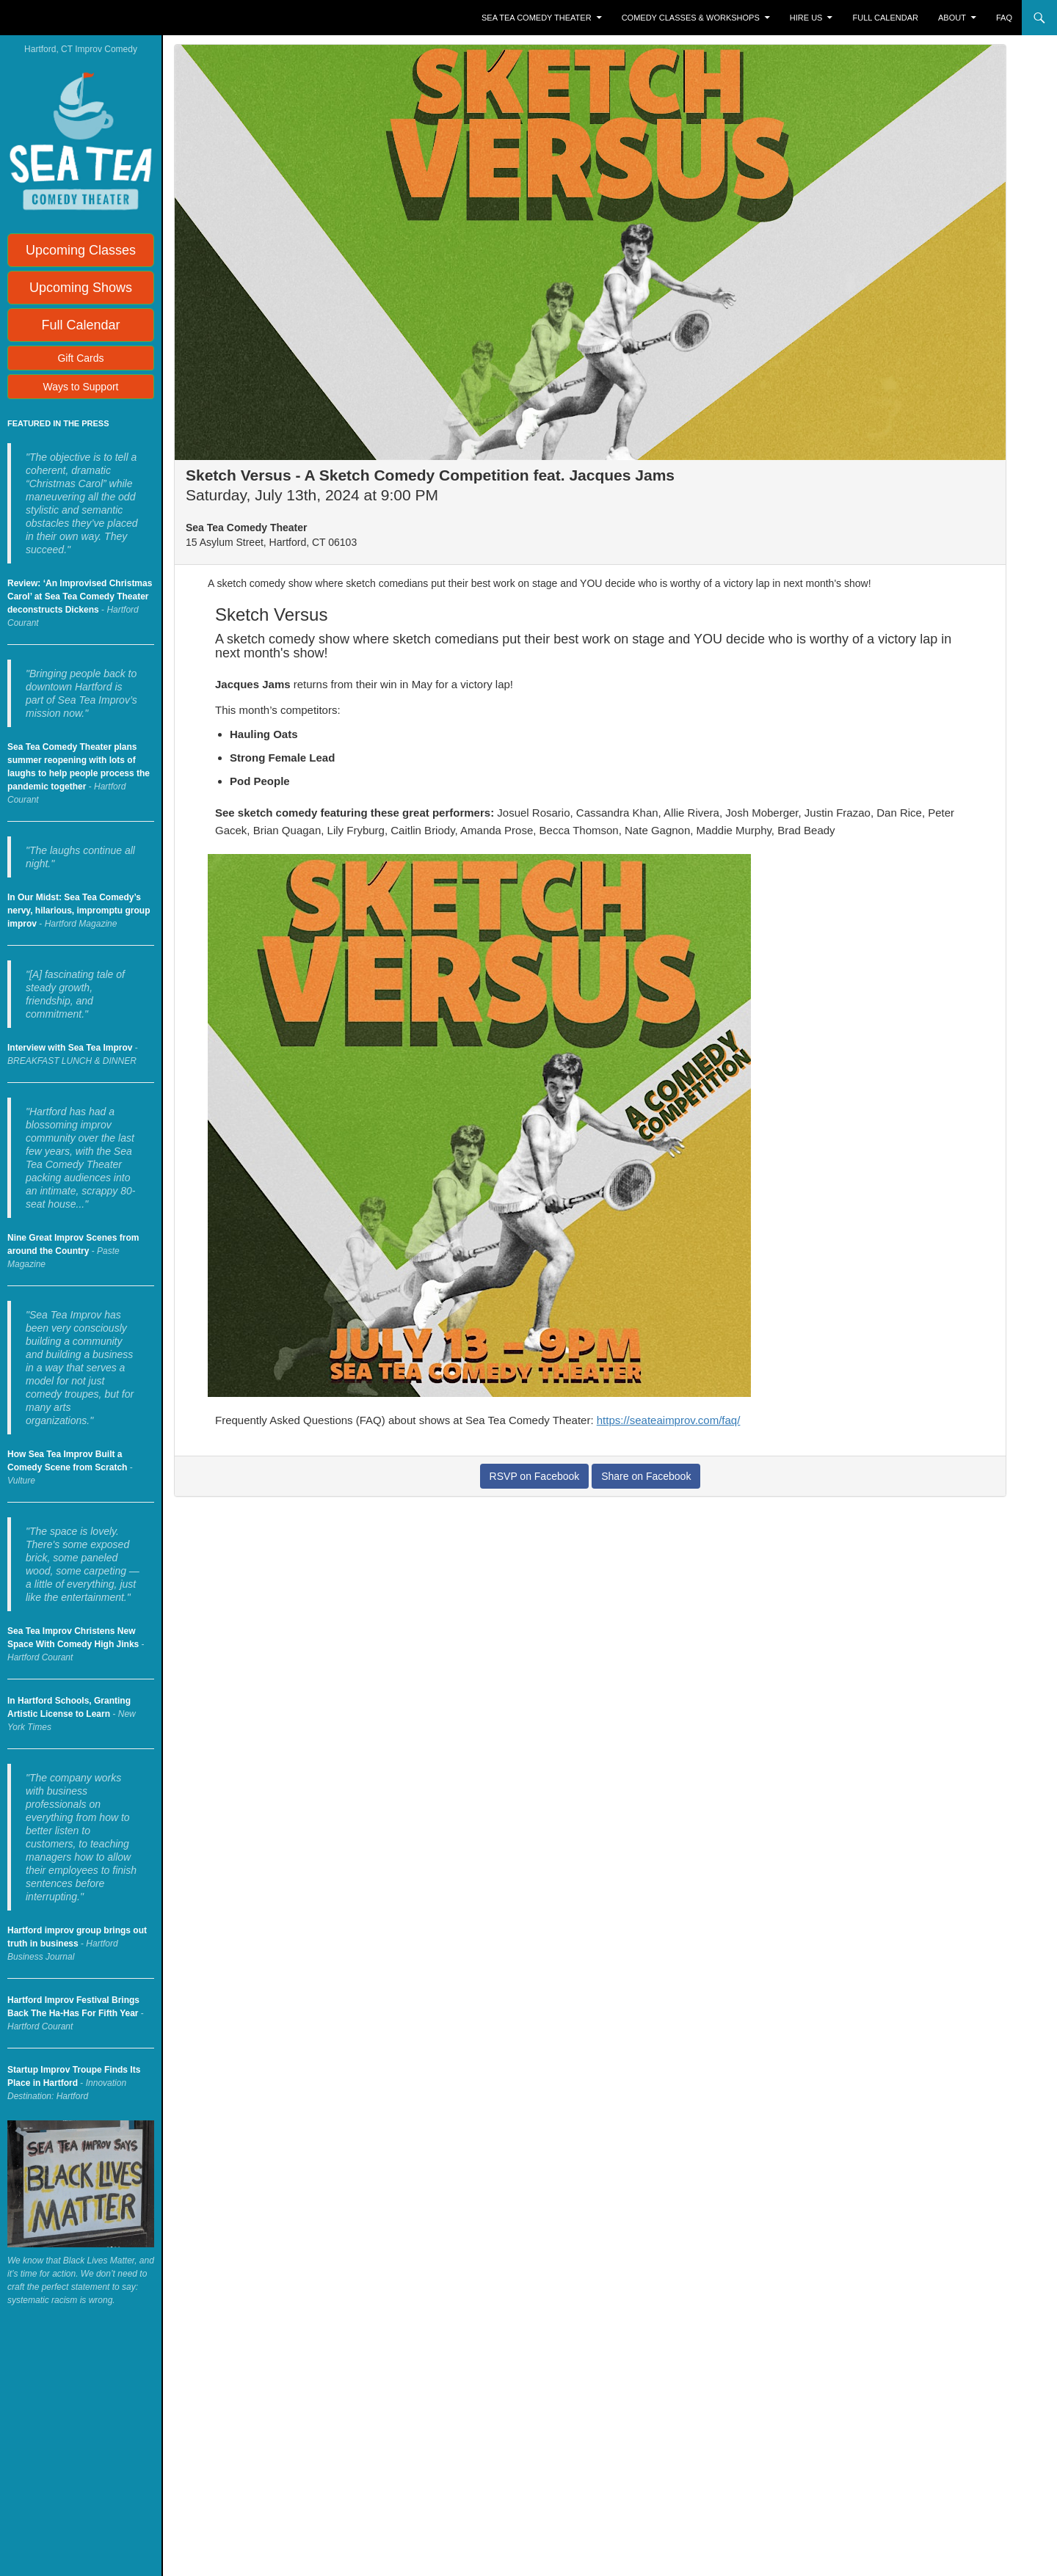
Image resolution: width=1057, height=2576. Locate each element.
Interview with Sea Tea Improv (70, 1048)
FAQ (1004, 17)
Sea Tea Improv (70, 17)
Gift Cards (80, 358)
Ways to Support (81, 387)
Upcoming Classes (81, 250)
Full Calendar (885, 17)
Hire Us (806, 17)
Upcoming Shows (80, 287)
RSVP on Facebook (535, 1476)
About (952, 17)
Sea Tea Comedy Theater (537, 17)
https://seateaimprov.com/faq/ (669, 1420)
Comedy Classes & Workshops (691, 17)
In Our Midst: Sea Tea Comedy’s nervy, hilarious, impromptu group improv (78, 910)
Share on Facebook (646, 1476)
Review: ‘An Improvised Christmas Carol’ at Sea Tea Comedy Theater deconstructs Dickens (79, 596)
